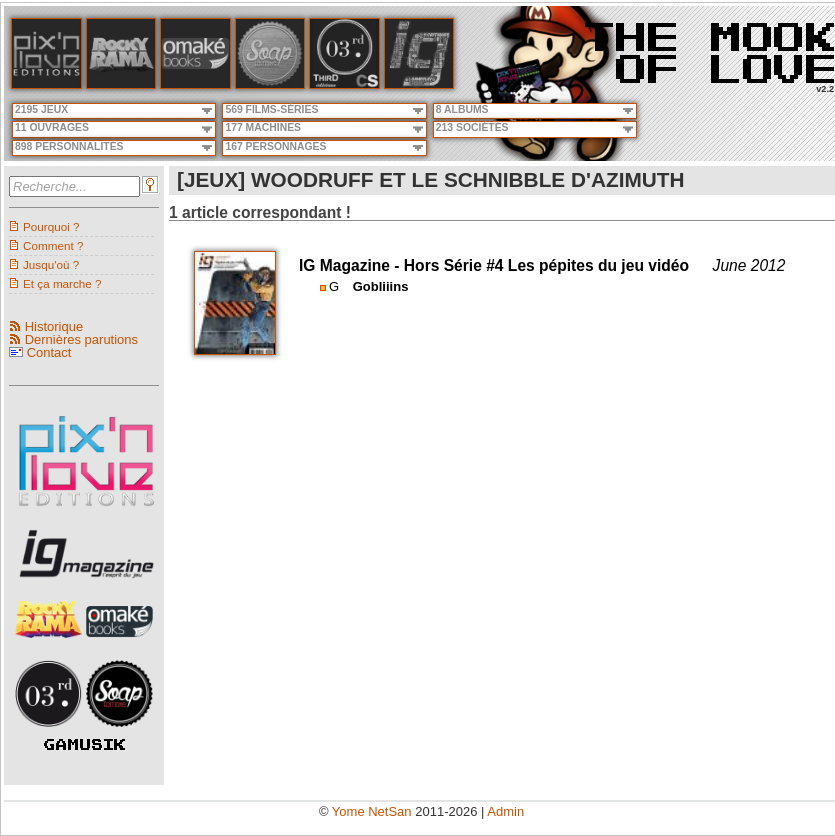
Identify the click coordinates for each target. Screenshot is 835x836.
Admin (505, 811)
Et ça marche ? (62, 283)
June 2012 (749, 265)
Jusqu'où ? (51, 264)
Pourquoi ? (51, 226)
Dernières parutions (81, 339)
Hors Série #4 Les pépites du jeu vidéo (546, 265)
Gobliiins (381, 286)
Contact (49, 352)
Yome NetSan (372, 811)
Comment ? (53, 245)
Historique (54, 326)
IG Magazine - (351, 265)
